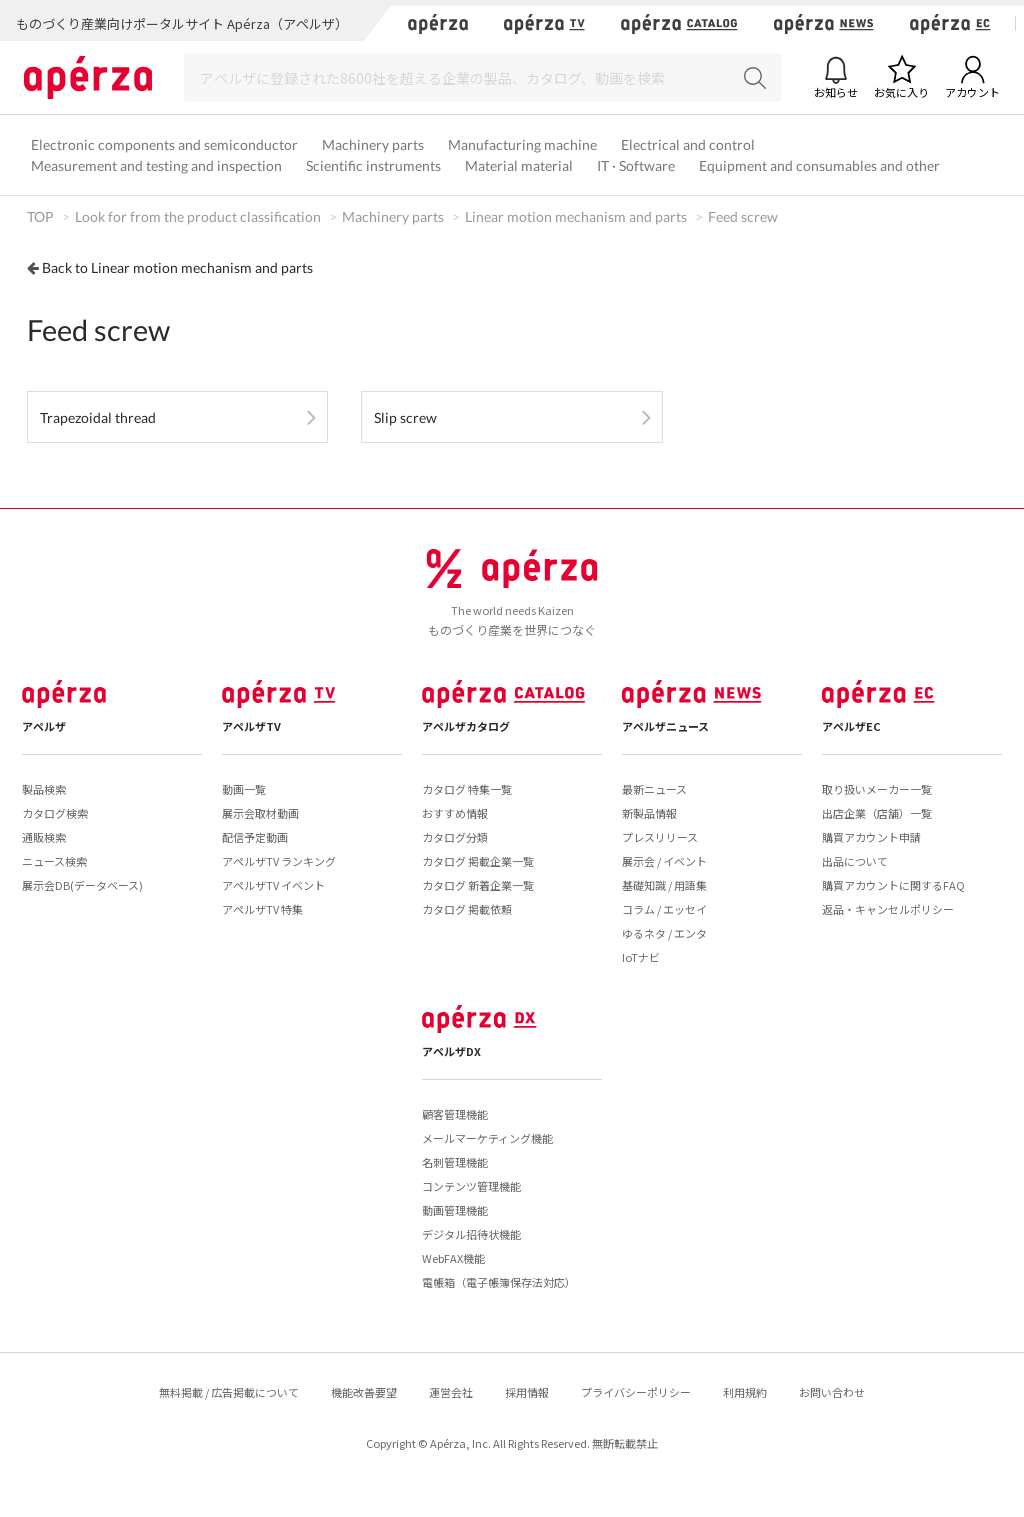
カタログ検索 (55, 813)
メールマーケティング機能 (487, 1138)
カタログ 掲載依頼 (467, 909)
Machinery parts (373, 144)
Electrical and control (688, 144)
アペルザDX (451, 1051)
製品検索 (44, 789)
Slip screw (405, 417)
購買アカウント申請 (871, 837)
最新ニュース (654, 789)
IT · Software (636, 165)
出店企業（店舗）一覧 (877, 813)
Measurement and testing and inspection (156, 165)
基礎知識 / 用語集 (664, 885)
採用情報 (527, 1392)
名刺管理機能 (455, 1162)
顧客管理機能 (455, 1114)
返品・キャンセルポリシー (888, 909)
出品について (855, 861)
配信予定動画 (255, 837)
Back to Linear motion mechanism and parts (177, 267)
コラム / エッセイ (664, 909)
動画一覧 (244, 789)
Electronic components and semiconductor (164, 144)
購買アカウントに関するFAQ (893, 885)
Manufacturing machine (522, 144)
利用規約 (745, 1392)
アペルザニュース (665, 726)
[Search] (483, 77)
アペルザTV (251, 726)
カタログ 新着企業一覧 (478, 885)
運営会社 (451, 1392)
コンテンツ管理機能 (471, 1186)
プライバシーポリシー (636, 1392)
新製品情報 (649, 813)
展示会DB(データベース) (82, 885)
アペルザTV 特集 (262, 909)
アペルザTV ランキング (279, 861)
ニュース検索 (54, 861)
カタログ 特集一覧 (467, 789)
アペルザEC (851, 726)
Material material (519, 165)
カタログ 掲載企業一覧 (478, 861)
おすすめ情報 (455, 813)
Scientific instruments (373, 165)
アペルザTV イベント (273, 885)
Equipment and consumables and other (819, 165)
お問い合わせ (832, 1392)
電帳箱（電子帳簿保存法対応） (499, 1282)
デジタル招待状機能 (471, 1234)
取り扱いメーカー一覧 (877, 789)
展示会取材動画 (260, 813)
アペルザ (44, 726)
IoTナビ (641, 957)
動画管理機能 (455, 1210)
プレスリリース (660, 837)
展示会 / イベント (664, 861)
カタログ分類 (455, 837)
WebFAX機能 (453, 1258)
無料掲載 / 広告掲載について (229, 1392)
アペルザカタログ (466, 726)
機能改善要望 (364, 1392)
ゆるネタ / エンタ (664, 933)
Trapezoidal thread (98, 417)
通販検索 (44, 837)
